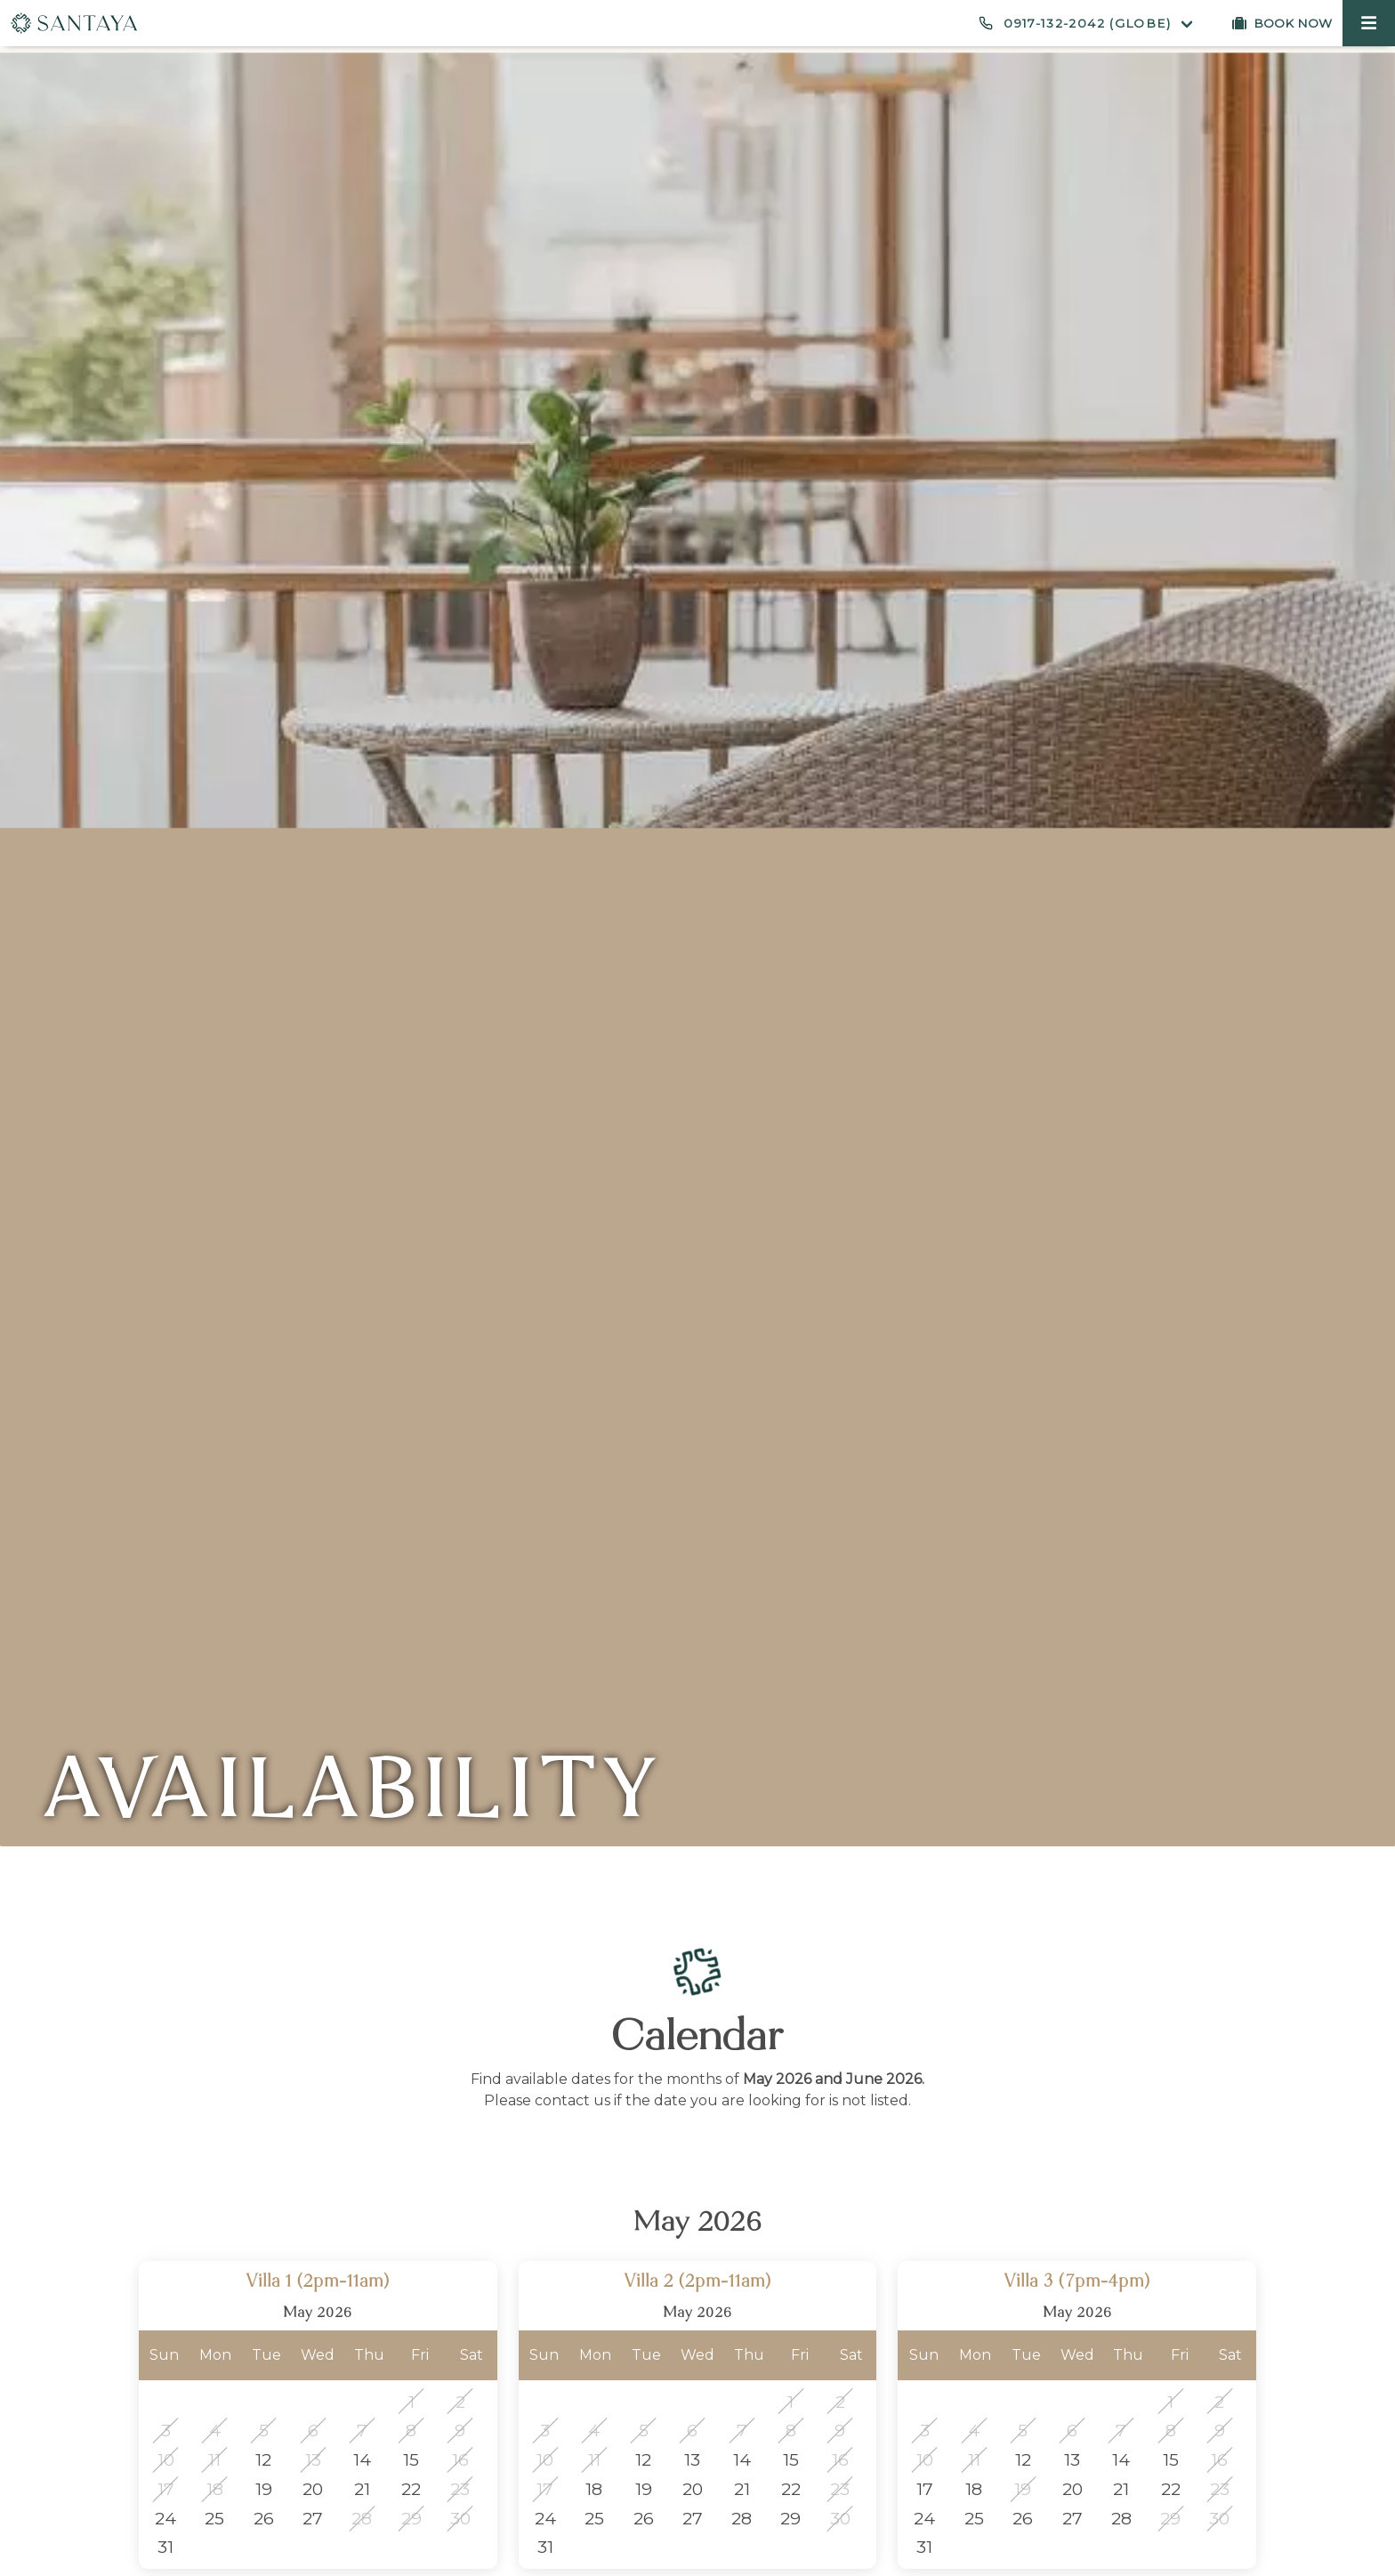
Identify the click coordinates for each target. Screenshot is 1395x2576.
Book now (1293, 23)
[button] (1368, 22)
